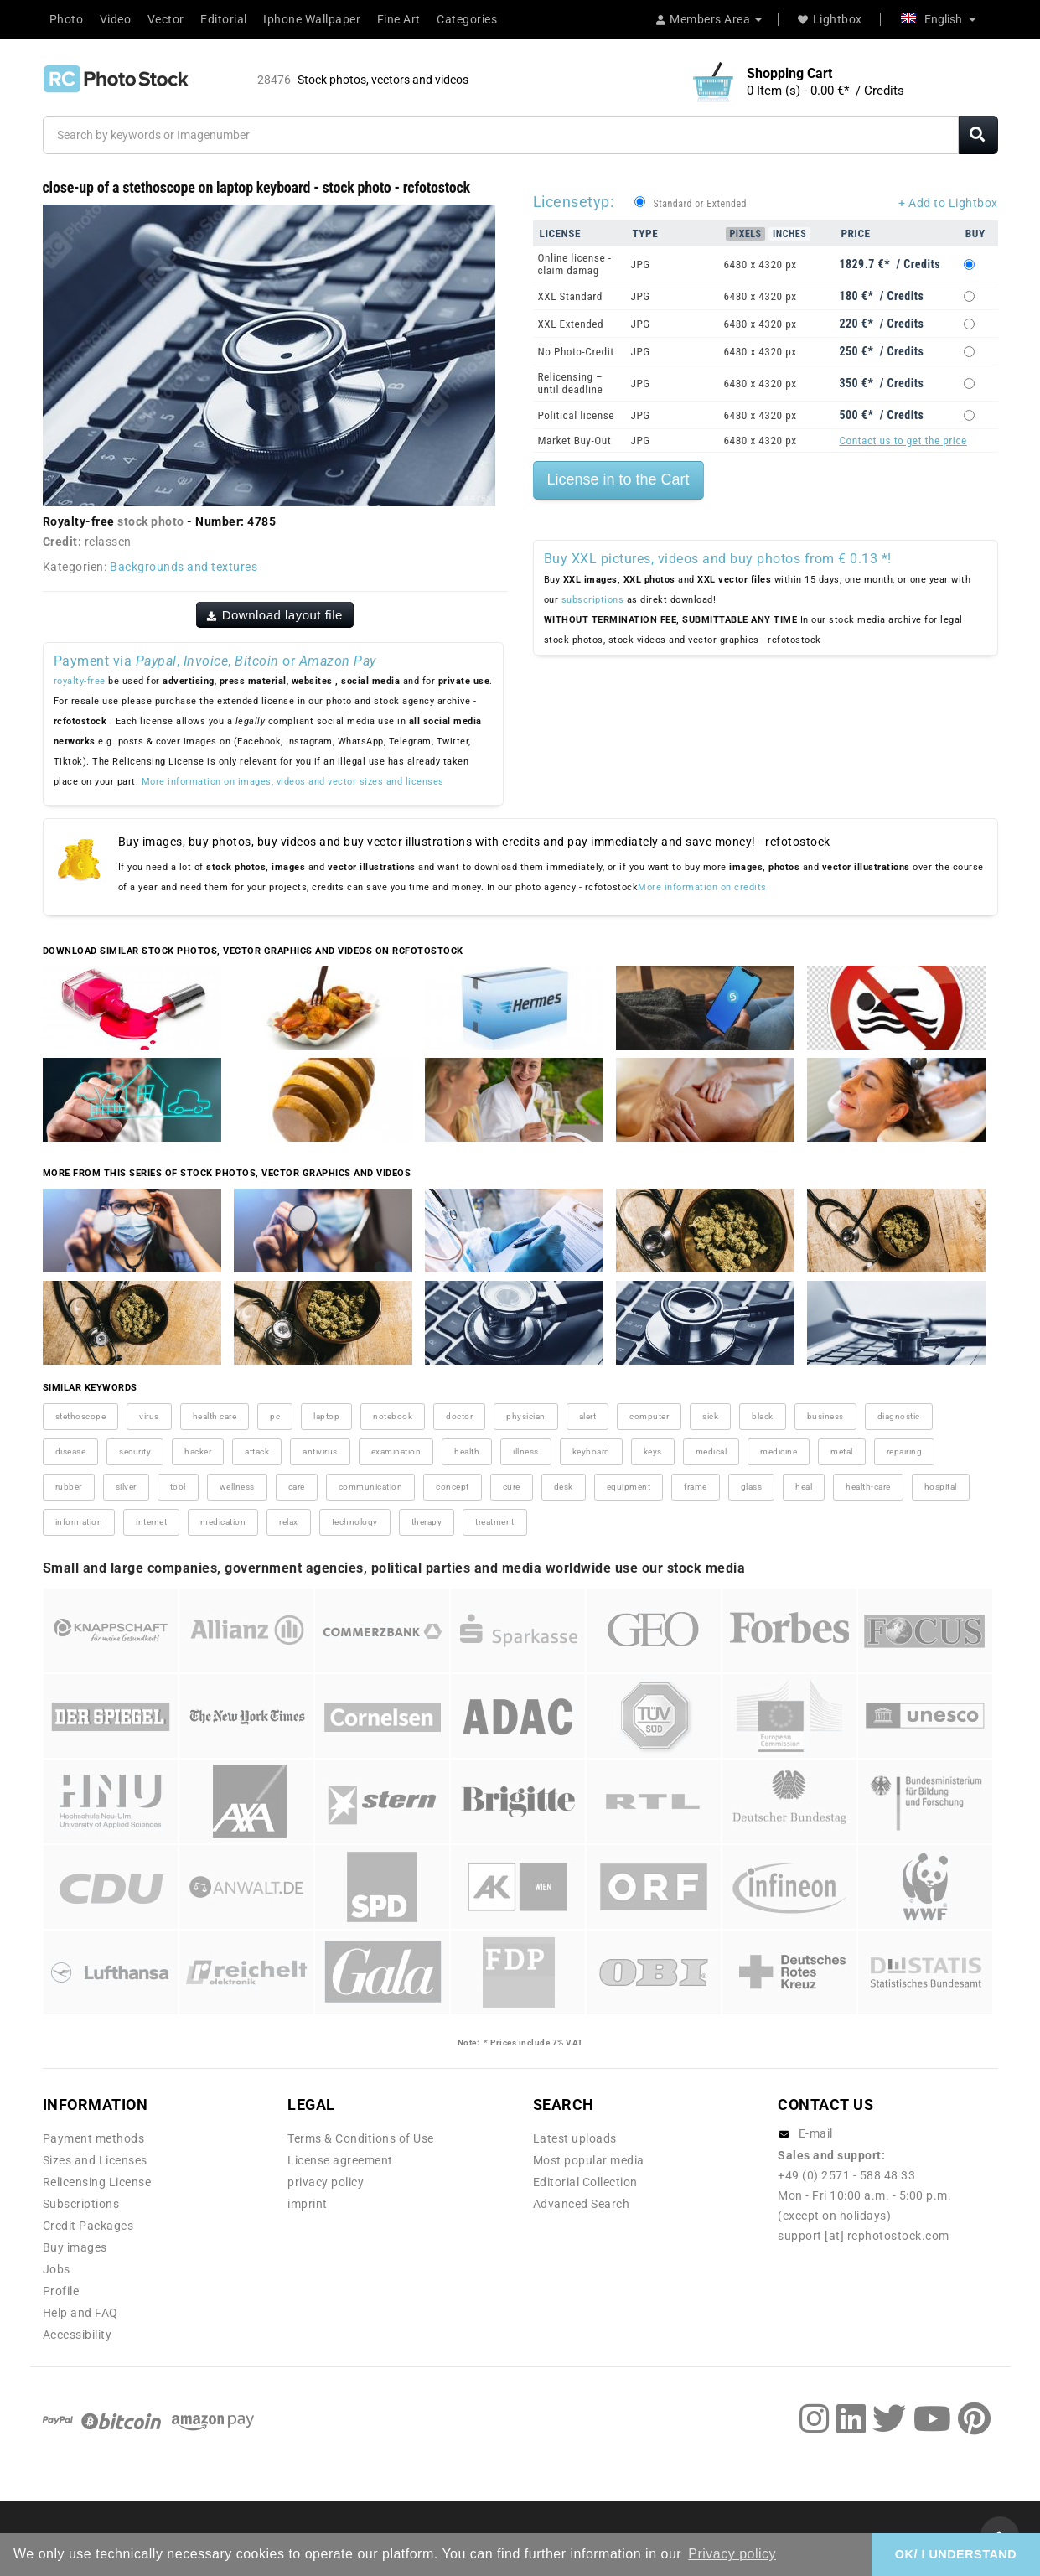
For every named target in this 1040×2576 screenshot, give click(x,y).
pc (275, 1416)
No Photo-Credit (576, 351)
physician (526, 1416)
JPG (640, 264)
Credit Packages (88, 2225)
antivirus (320, 1451)
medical (711, 1451)
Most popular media (588, 2160)
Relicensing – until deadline (570, 383)
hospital (940, 1486)
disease (70, 1451)
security (135, 1451)
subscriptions (592, 599)
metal (841, 1451)
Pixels (746, 234)
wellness (237, 1486)
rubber (68, 1486)
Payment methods (94, 2138)
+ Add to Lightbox (948, 203)
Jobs (56, 2269)
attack (257, 1451)
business (825, 1416)
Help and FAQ (80, 2312)
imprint (307, 2204)
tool (178, 1486)
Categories (467, 19)
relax (288, 1521)
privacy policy (325, 2182)
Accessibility (77, 2334)
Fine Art (399, 19)
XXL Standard (570, 296)
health (466, 1451)
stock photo (150, 521)
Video (116, 19)
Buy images (75, 2247)
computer (649, 1416)
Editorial (223, 19)
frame (695, 1486)
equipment (629, 1486)
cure (511, 1486)
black (763, 1416)
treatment (495, 1521)
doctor (459, 1416)
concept (452, 1486)
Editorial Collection (585, 2182)
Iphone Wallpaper (311, 19)
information (79, 1521)
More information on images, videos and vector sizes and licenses (293, 781)
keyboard (591, 1451)
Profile (61, 2291)
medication (223, 1521)
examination (396, 1451)
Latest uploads (575, 2138)
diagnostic (898, 1416)
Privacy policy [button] (732, 2554)
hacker (197, 1451)
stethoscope (80, 1416)
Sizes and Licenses (95, 2160)
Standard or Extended (700, 204)
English (938, 19)
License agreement (340, 2160)
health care (215, 1416)
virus (149, 1416)
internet (151, 1521)
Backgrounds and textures (183, 566)
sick (710, 1416)
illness (526, 1451)
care (296, 1486)
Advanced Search (581, 2204)
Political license (576, 415)
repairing (905, 1451)
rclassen (108, 541)
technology (355, 1521)
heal (803, 1486)
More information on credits (702, 887)
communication (371, 1486)
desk (563, 1486)
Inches (789, 234)
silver (126, 1486)
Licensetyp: (573, 201)
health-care (868, 1486)
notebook (392, 1416)
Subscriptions (81, 2204)
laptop (326, 1416)
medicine (778, 1451)
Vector (165, 19)
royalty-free (80, 681)
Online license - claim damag (575, 264)
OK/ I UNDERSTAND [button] (956, 2554)
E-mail (816, 2133)
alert (588, 1416)
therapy (426, 1521)
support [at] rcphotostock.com (863, 2235)
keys (653, 1451)
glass (752, 1486)
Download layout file (275, 615)
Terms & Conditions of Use (360, 2138)
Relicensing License (97, 2182)
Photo (66, 19)
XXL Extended (571, 324)
